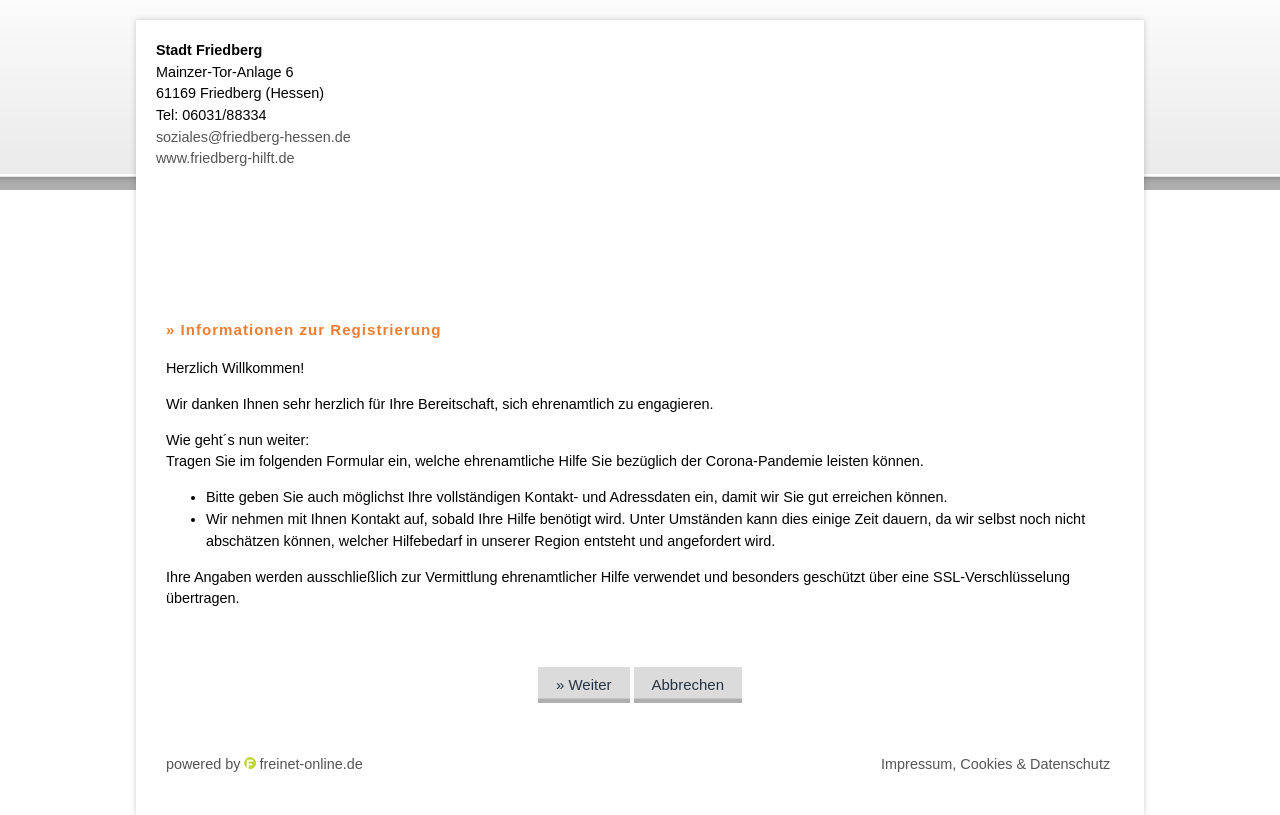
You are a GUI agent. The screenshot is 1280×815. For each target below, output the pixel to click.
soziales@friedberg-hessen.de (253, 137)
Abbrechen (688, 684)
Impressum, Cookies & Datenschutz (995, 764)
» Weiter (584, 684)
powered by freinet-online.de (264, 764)
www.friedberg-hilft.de (225, 158)
